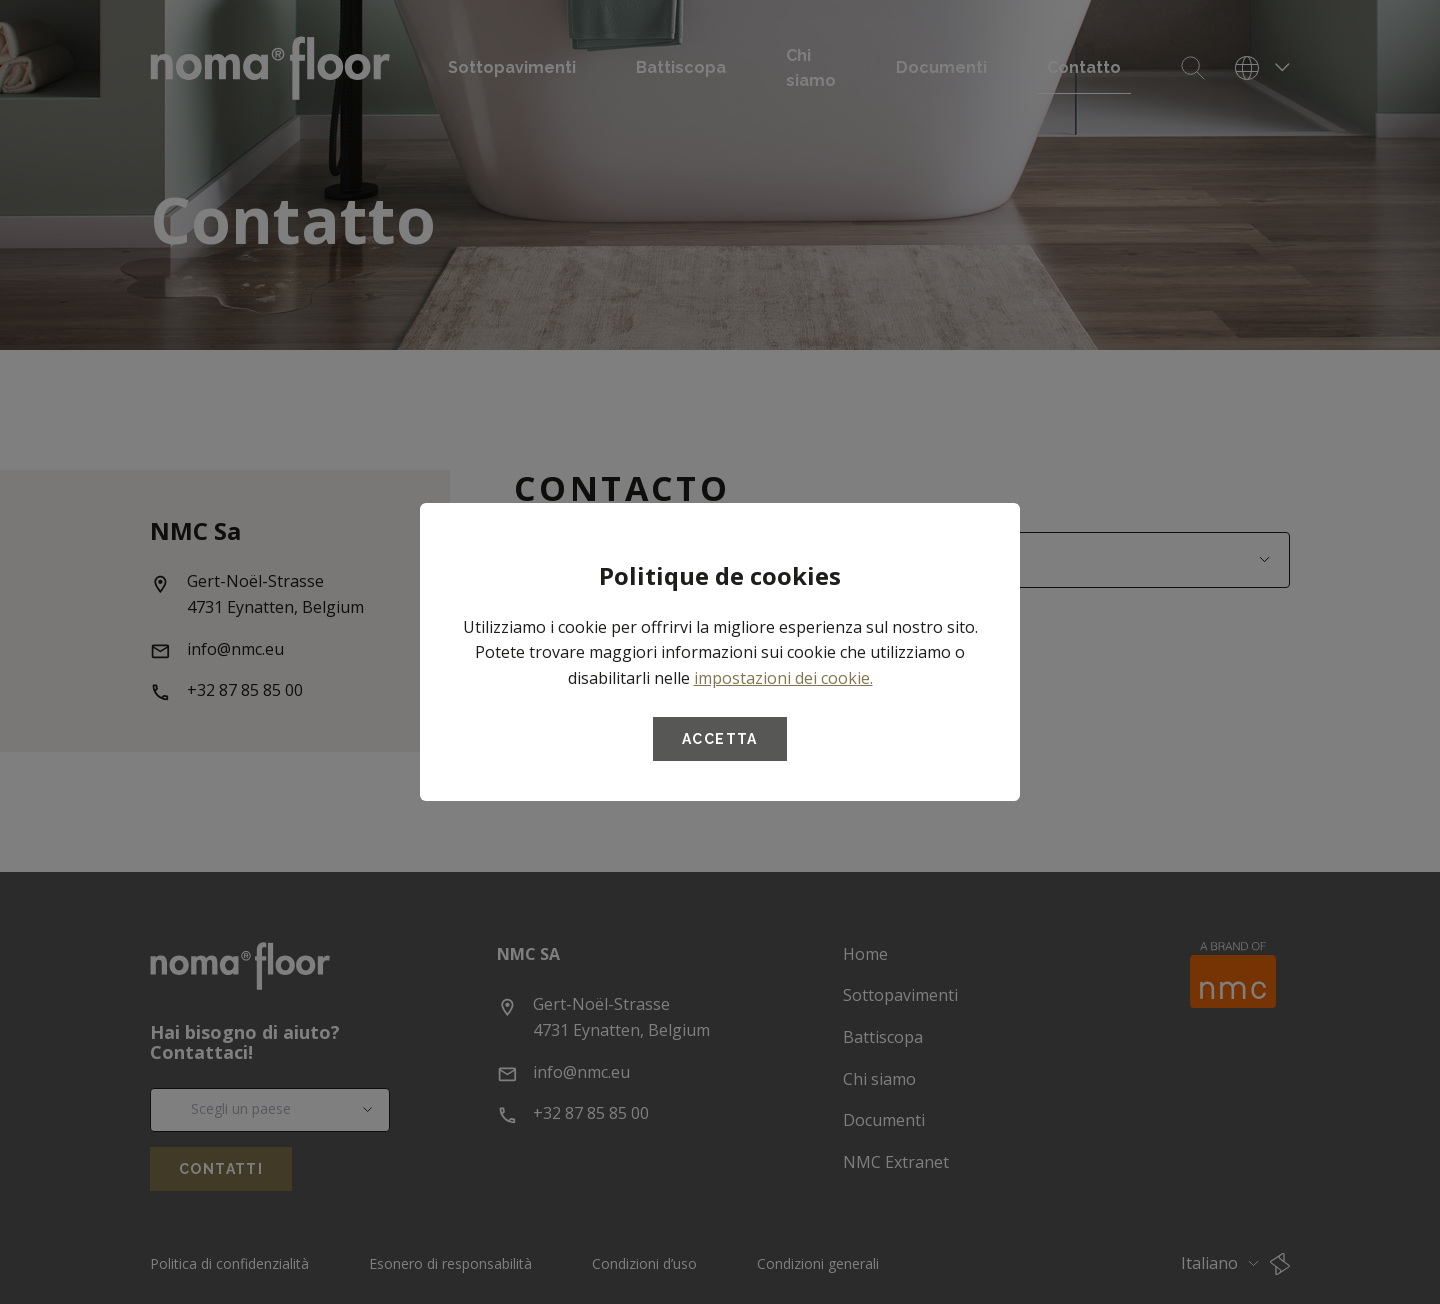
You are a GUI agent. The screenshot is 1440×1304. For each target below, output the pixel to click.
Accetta (720, 739)
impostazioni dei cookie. (783, 678)
